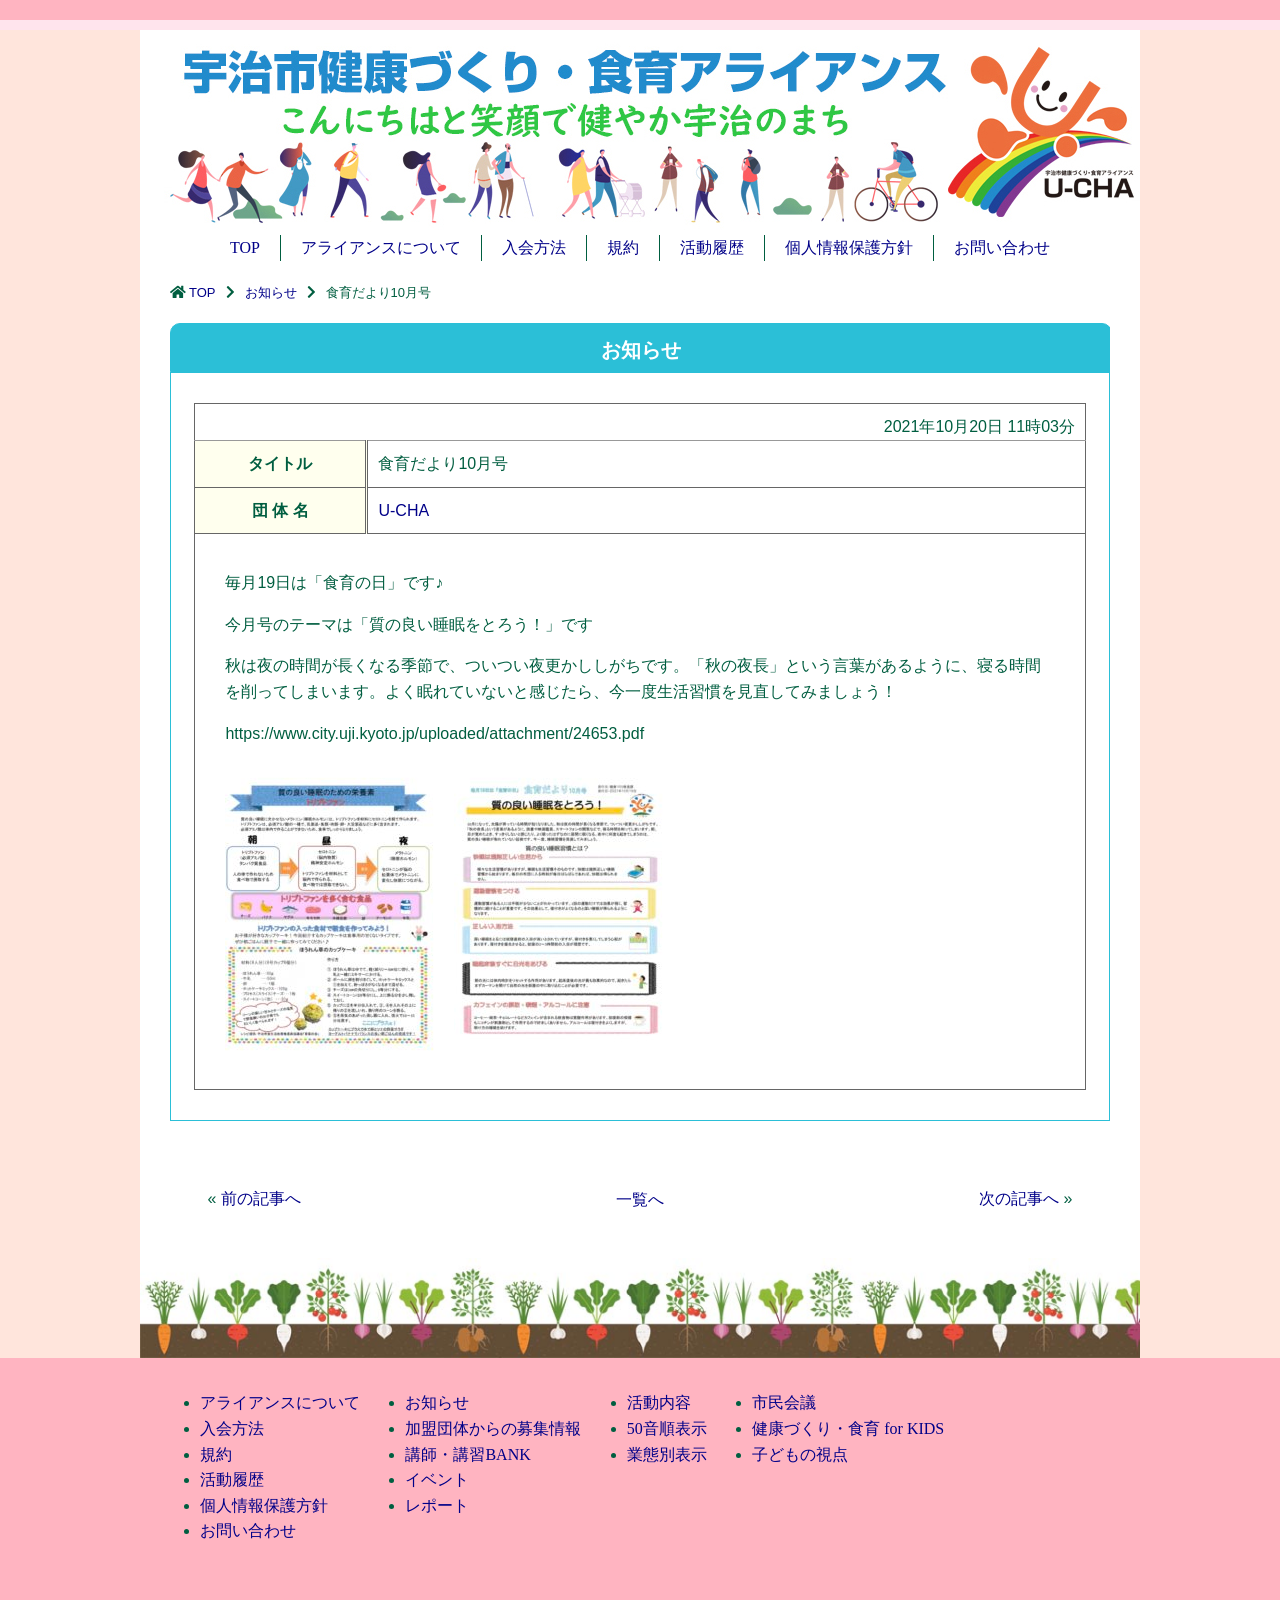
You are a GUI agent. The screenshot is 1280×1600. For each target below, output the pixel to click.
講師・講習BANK (467, 1454)
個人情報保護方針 (849, 247)
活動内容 (659, 1402)
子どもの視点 (800, 1454)
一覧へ (640, 1199)
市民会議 (784, 1402)
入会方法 (534, 247)
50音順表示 (667, 1428)
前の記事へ (261, 1198)
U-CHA (403, 510)
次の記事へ (1019, 1198)
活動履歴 (712, 247)
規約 (623, 247)
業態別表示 (667, 1454)
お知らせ (271, 292)
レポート (437, 1505)
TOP (245, 247)
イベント (437, 1479)
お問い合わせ (1002, 247)
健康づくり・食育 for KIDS (848, 1428)
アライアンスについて (381, 247)
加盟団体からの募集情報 (493, 1428)
